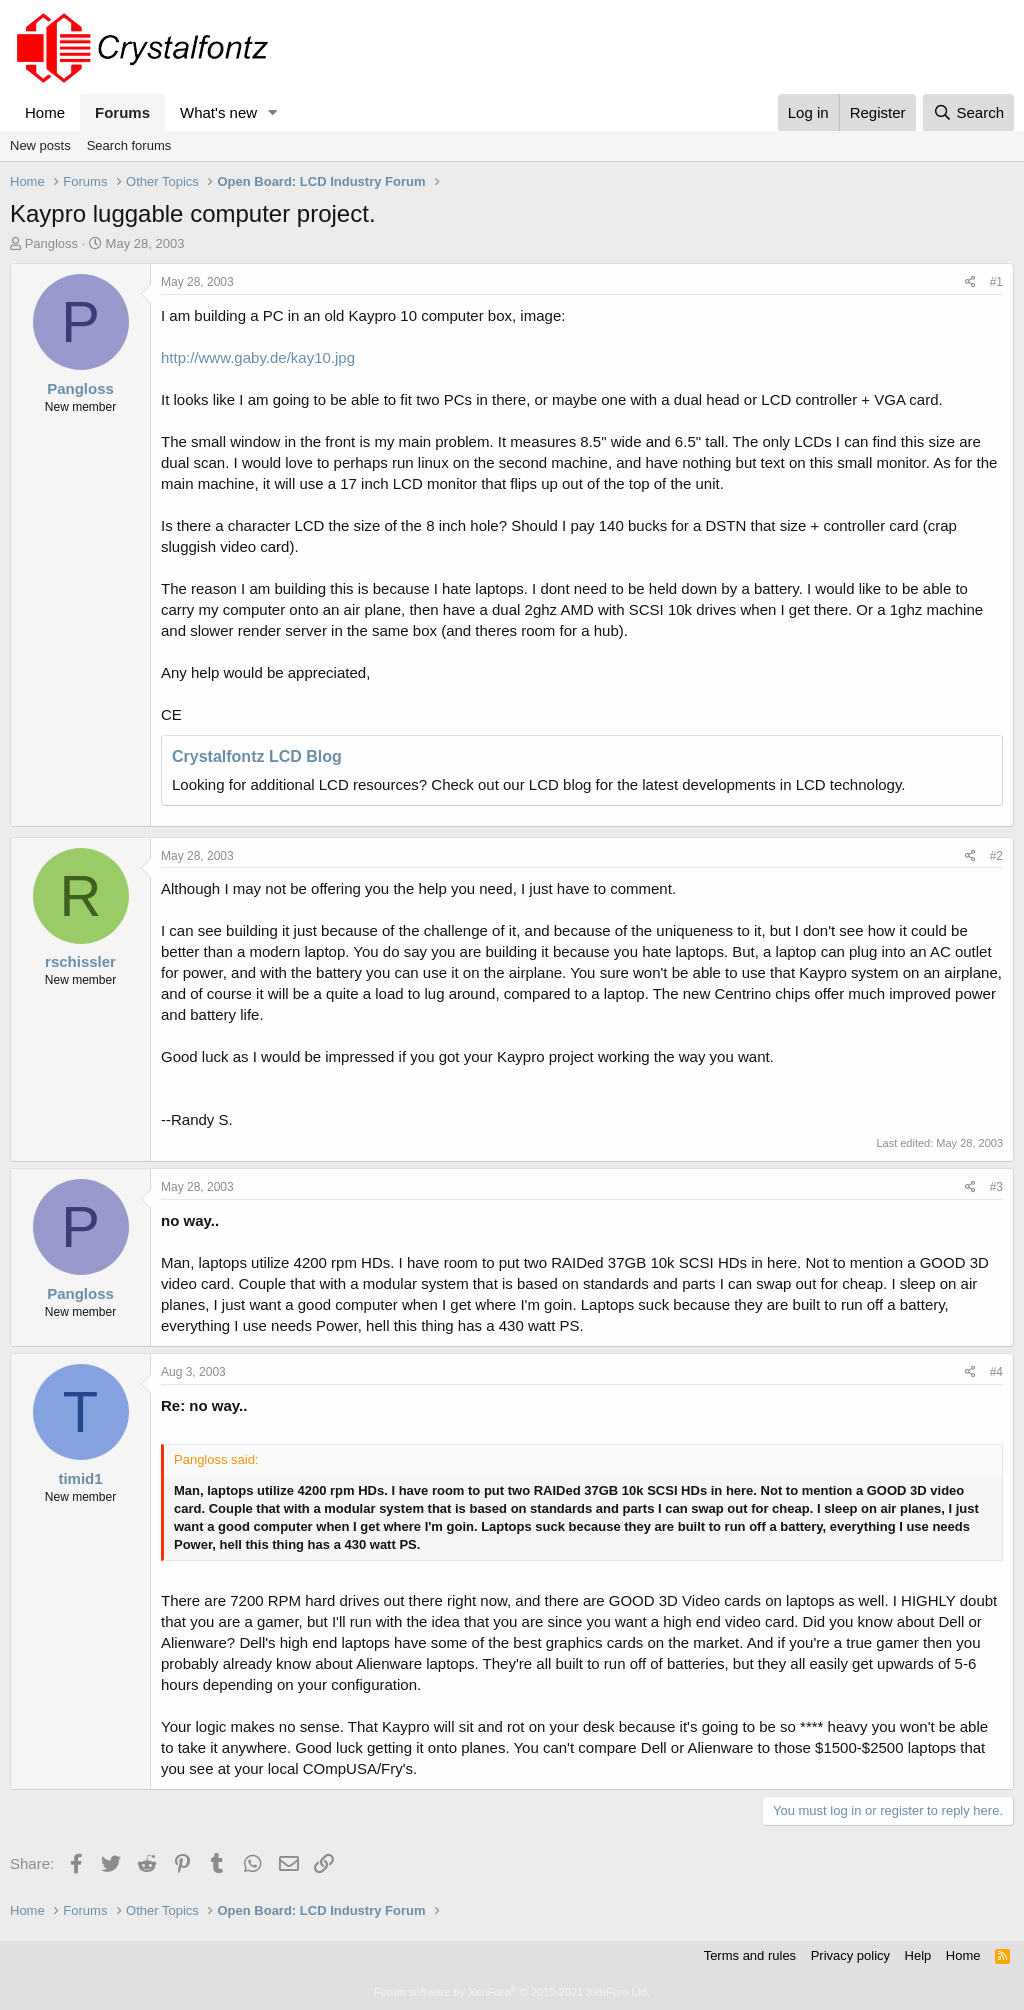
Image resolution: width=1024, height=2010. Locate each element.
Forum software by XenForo (512, 1992)
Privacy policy (850, 1955)
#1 (996, 282)
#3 (996, 1187)
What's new (218, 112)
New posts (40, 145)
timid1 (80, 1478)
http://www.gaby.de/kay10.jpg (258, 357)
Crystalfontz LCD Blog (257, 756)
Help (918, 1955)
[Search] (968, 112)
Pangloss (51, 243)
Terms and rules (750, 1955)
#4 (996, 1372)
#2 (996, 856)
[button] (273, 112)
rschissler (80, 961)
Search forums (129, 145)
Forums (122, 112)
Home (45, 112)
